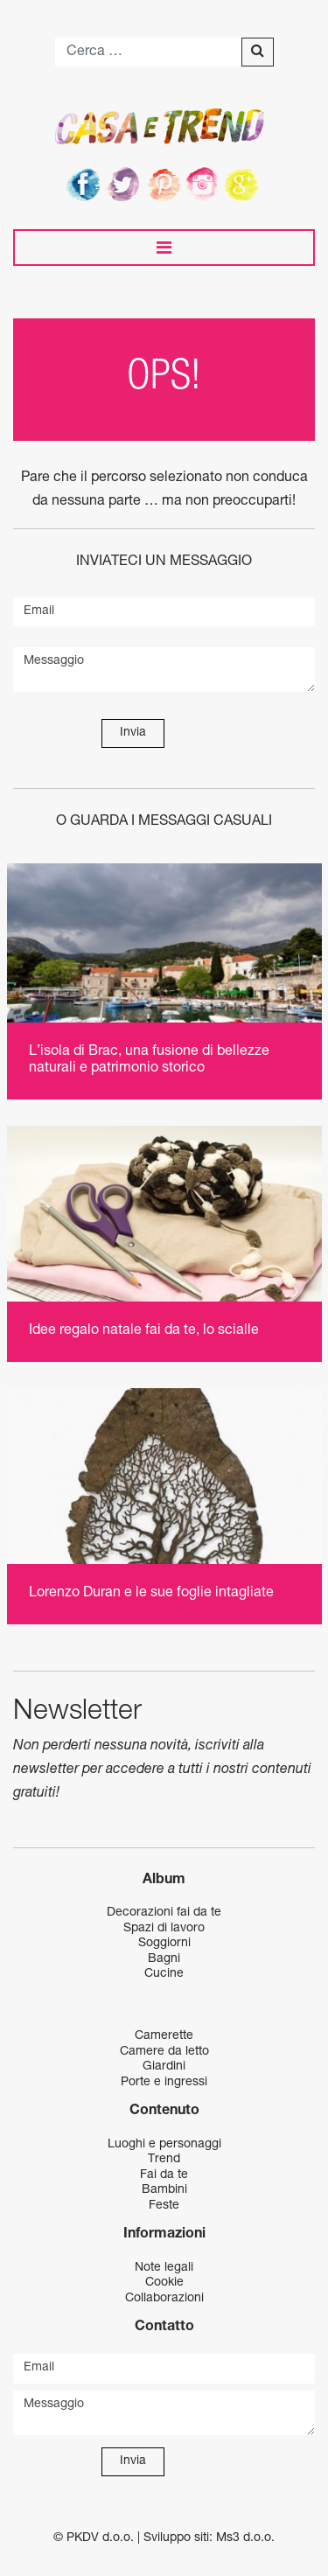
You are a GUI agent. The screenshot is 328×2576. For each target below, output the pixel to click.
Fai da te (164, 2175)
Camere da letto (164, 2052)
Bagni (164, 1959)
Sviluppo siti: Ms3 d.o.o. (209, 2538)
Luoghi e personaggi (164, 2145)
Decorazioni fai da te (164, 1913)
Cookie (164, 2283)
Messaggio (164, 669)
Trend (164, 2160)
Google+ (245, 183)
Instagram (205, 183)
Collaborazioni (164, 2299)
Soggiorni (164, 1943)
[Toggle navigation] (164, 247)
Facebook (84, 183)
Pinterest (164, 183)
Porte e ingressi (164, 2083)
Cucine (164, 1974)
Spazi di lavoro (164, 1929)
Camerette (164, 2036)
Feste (164, 2206)
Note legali (164, 2268)
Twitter (124, 183)
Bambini (164, 2190)
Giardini (164, 2067)
